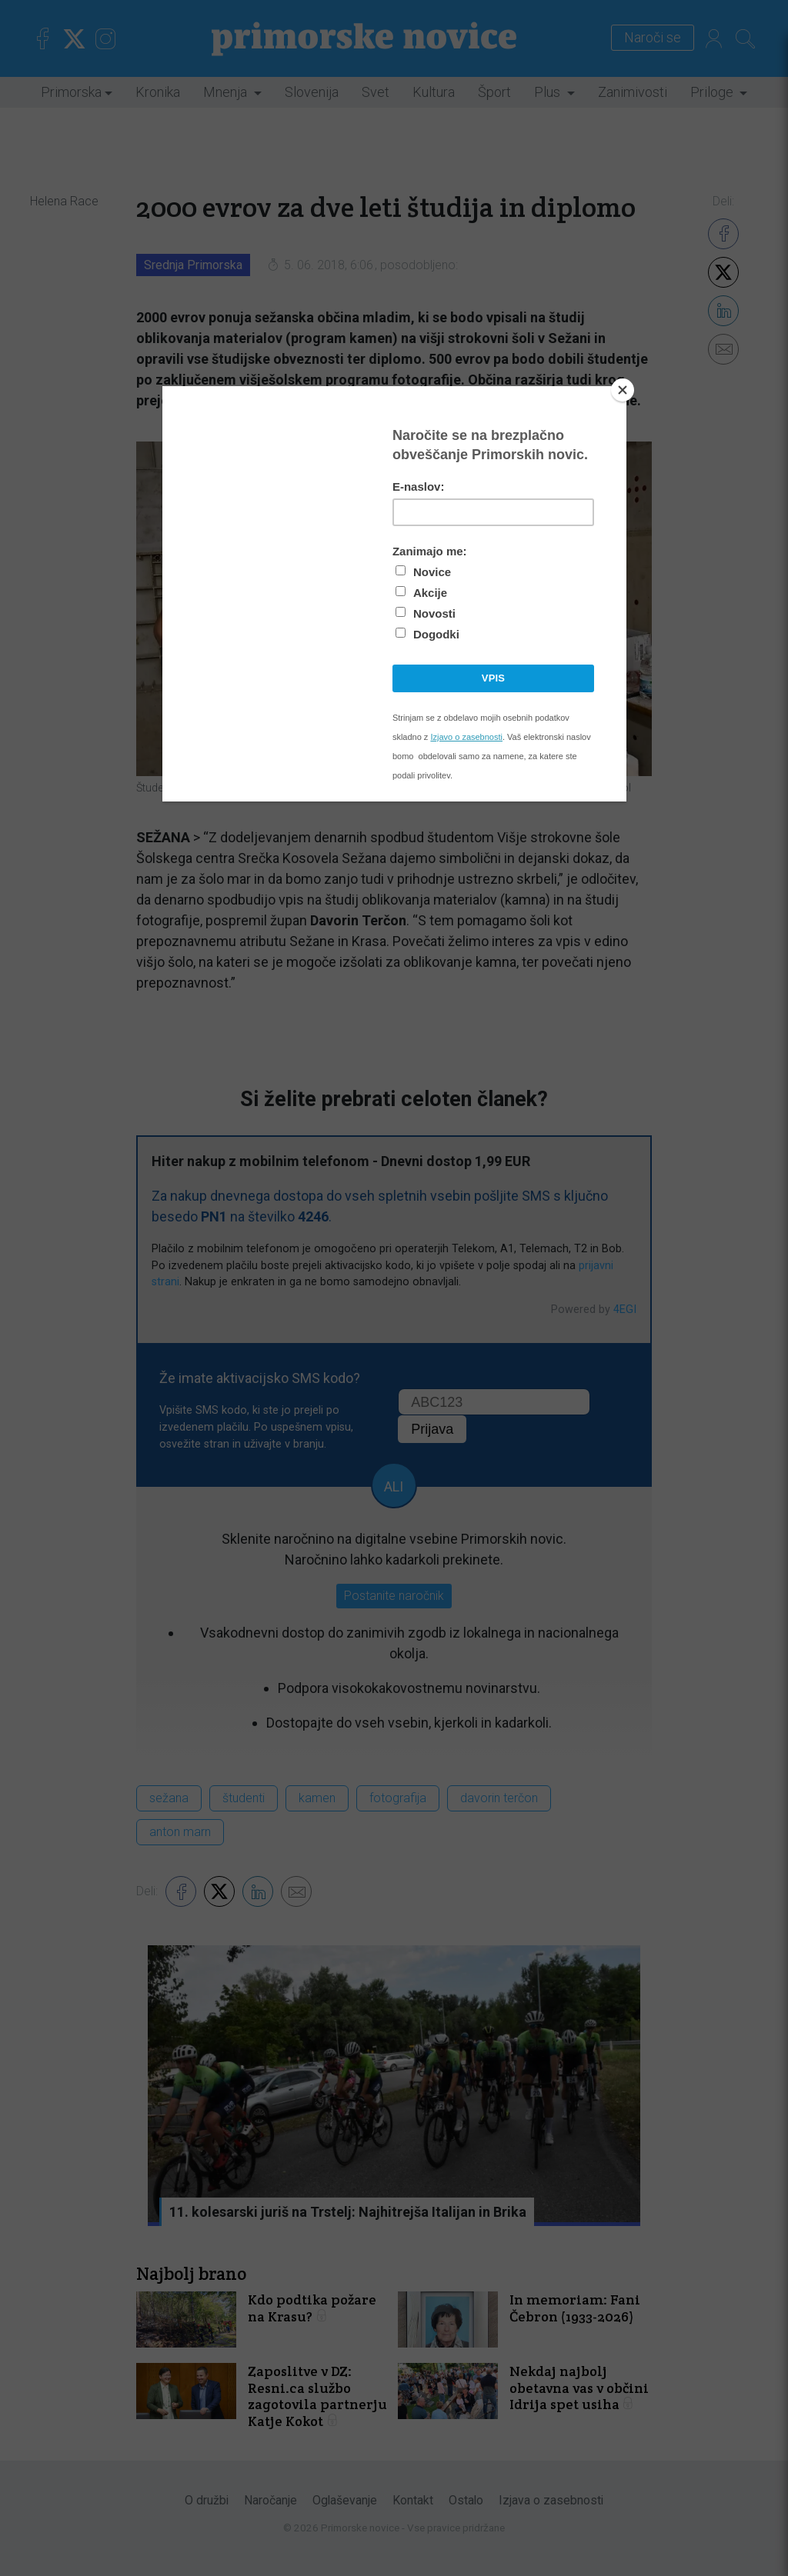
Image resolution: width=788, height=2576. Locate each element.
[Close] (622, 390)
